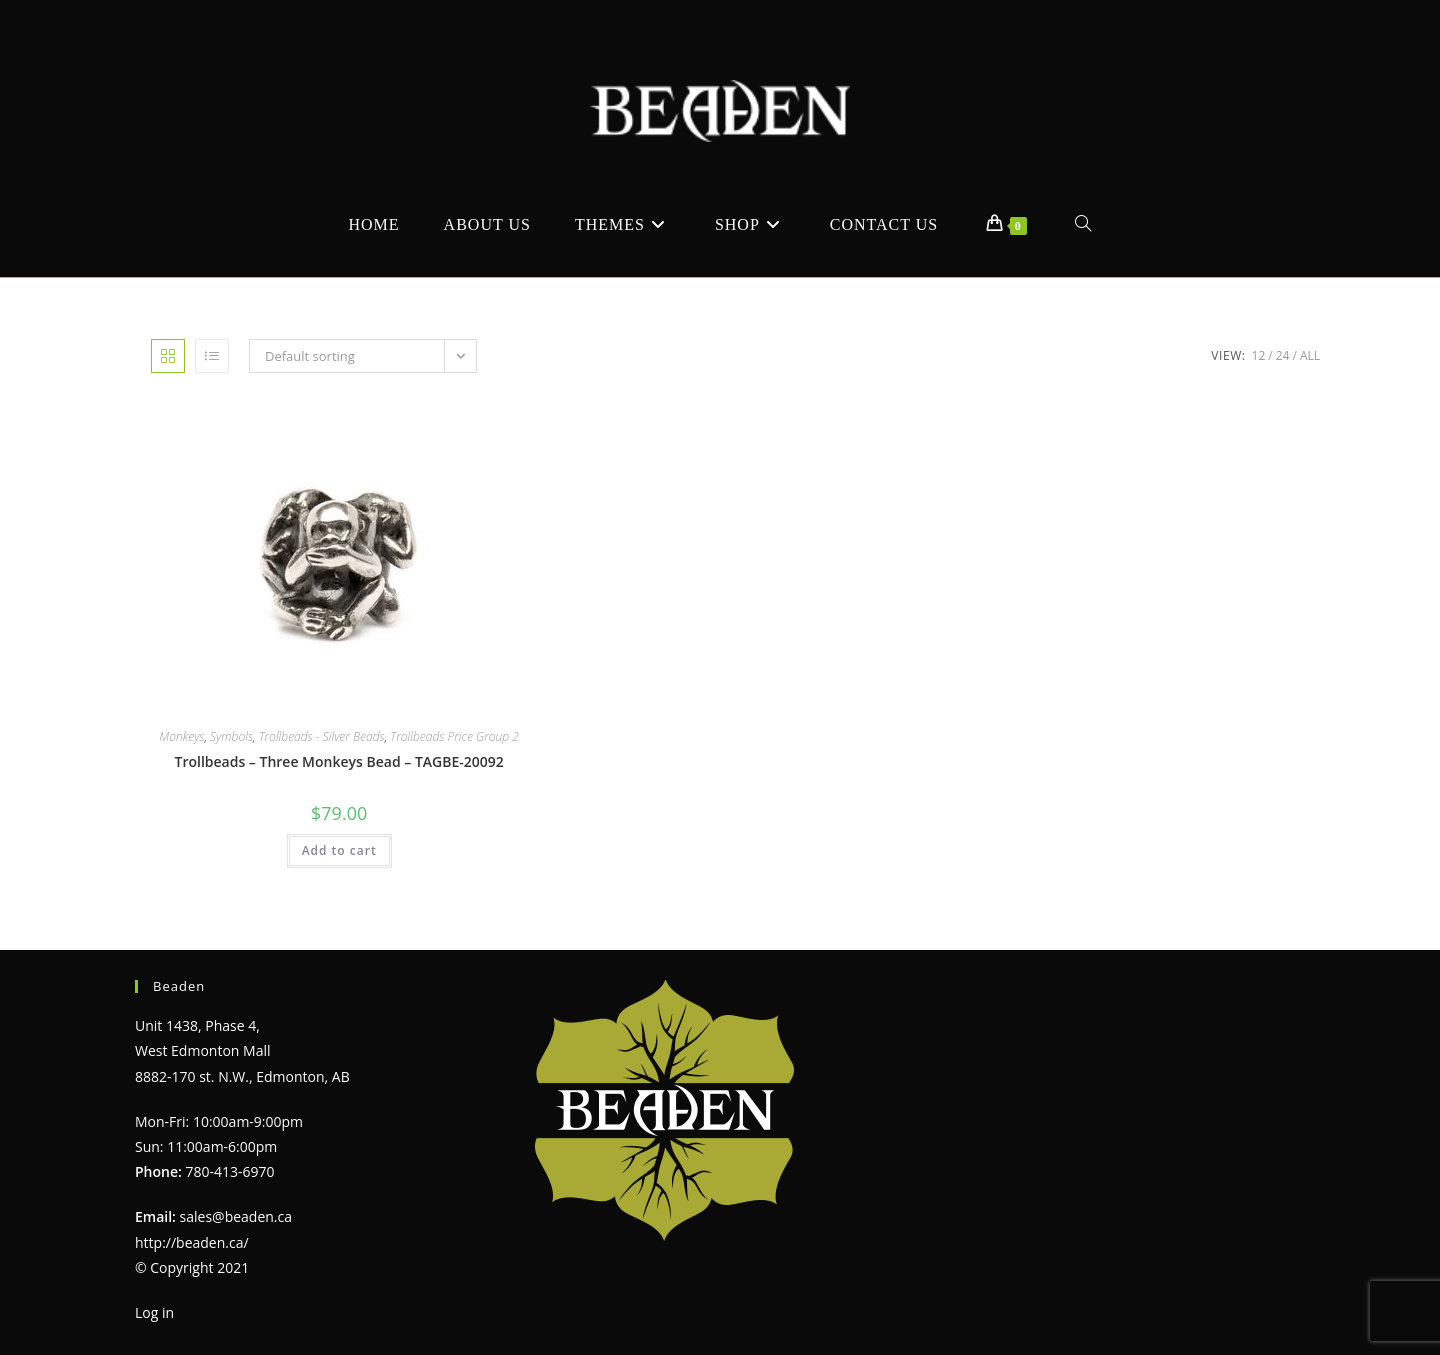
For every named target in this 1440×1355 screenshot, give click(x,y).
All (1310, 355)
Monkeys (181, 736)
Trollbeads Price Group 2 (454, 736)
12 (1259, 355)
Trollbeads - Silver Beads (322, 736)
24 (1283, 355)
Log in (154, 1312)
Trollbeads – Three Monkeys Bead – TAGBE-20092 (338, 761)
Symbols (231, 736)
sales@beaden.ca (236, 1216)
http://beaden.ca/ (192, 1242)
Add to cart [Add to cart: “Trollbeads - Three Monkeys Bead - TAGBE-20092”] (339, 850)
